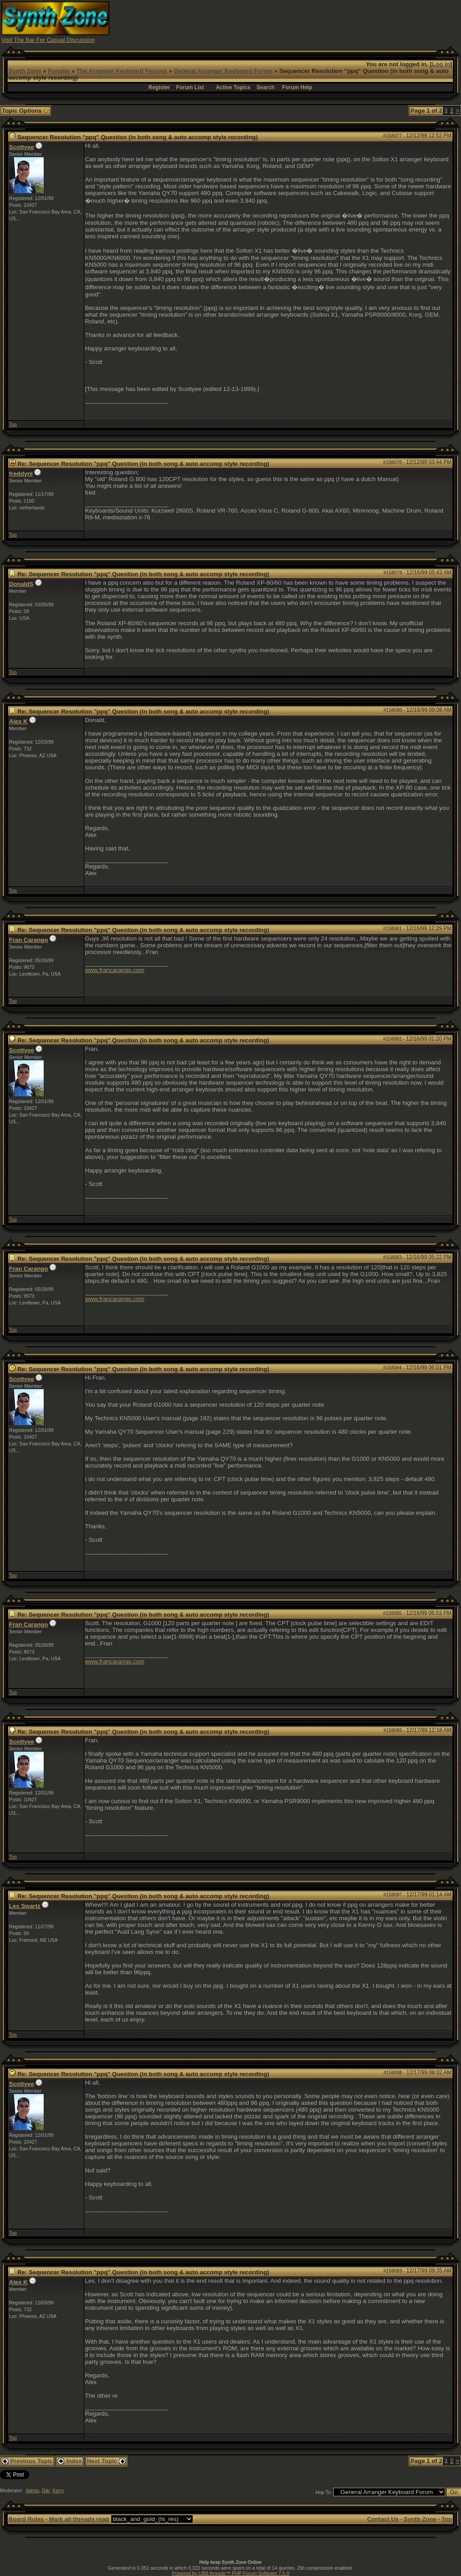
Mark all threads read (79, 2519)
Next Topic (106, 2461)
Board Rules (26, 2519)
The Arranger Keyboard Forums (122, 71)
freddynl (21, 473)
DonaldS (21, 584)
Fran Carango (28, 939)
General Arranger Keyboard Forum (223, 71)
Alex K (18, 721)
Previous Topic (27, 2461)
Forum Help (297, 87)
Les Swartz (25, 1906)
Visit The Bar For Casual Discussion (48, 39)
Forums (59, 71)
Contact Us (382, 2519)
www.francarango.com (115, 970)
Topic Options (25, 110)
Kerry (58, 2490)
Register (159, 87)
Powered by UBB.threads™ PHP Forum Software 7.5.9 (230, 2573)
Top (13, 424)
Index (70, 2461)
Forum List (190, 87)
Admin (32, 2490)
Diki (46, 2490)
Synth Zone (25, 71)
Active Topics (233, 87)
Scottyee (21, 147)
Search (266, 87)
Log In (441, 64)
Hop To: (324, 2492)
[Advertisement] (296, 21)
